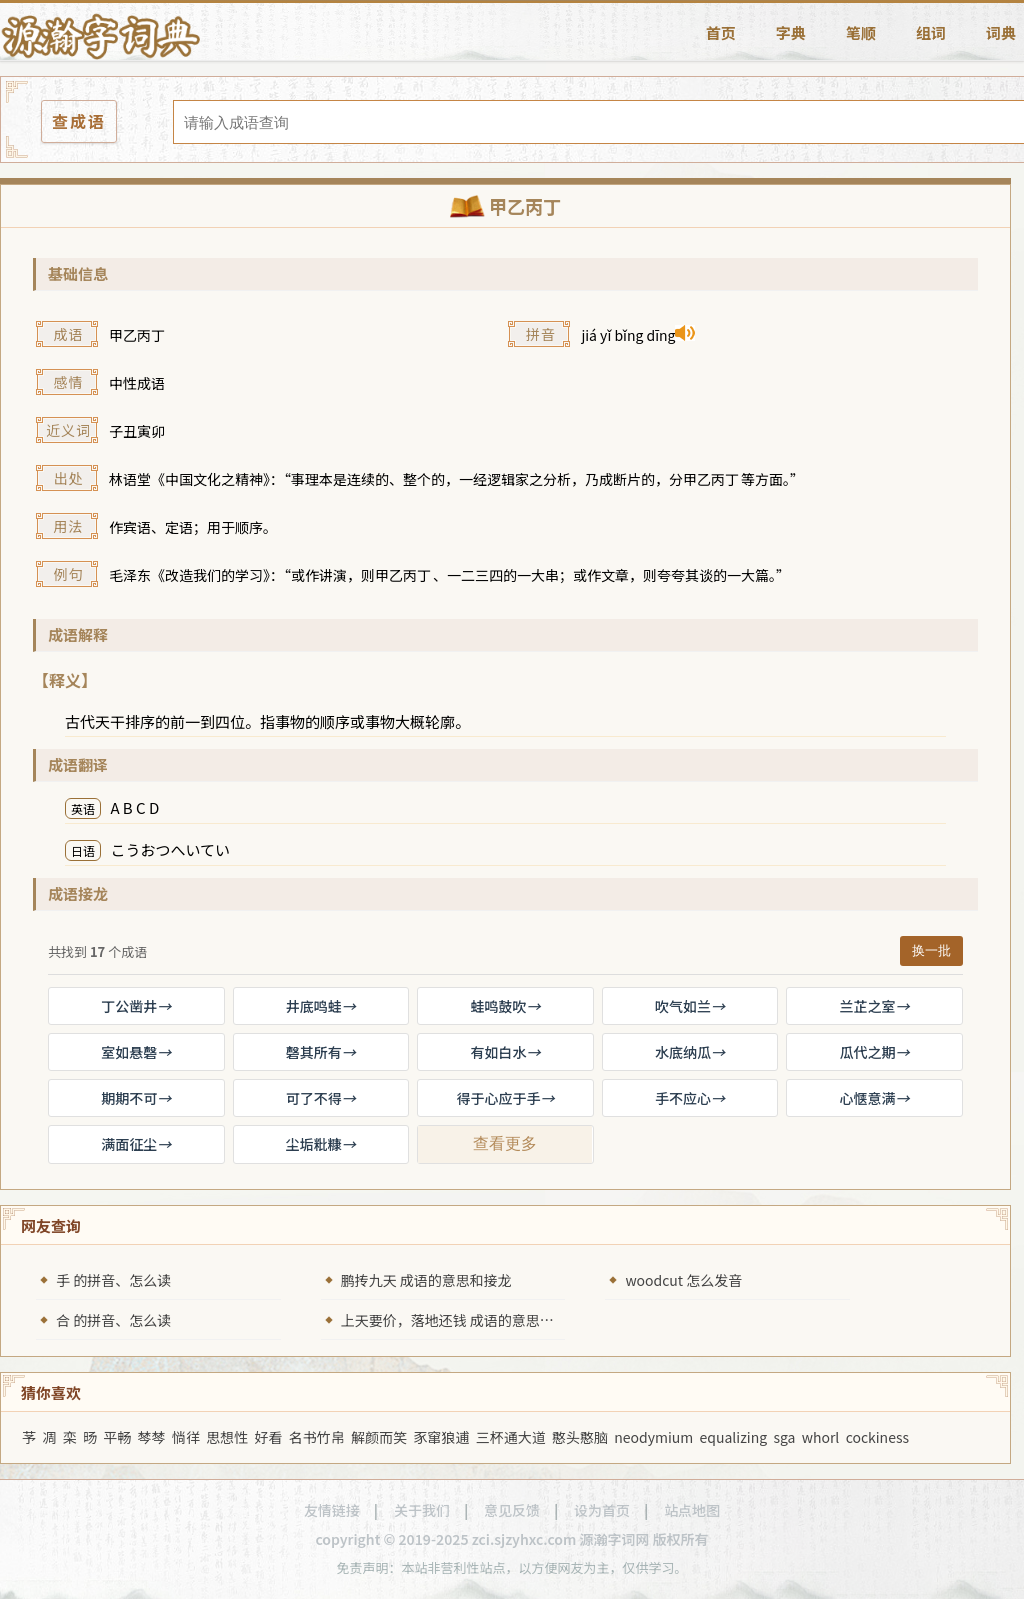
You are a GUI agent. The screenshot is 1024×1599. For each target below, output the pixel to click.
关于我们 (422, 1510)
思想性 (227, 1437)
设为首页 (602, 1510)
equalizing (734, 1437)
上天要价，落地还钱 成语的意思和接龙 (461, 1320)
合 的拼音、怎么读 (113, 1320)
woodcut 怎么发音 (683, 1280)
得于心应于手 (505, 1098)
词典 (1001, 32)
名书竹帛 (317, 1437)
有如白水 (505, 1052)
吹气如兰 (690, 1006)
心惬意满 (875, 1098)
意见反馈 (512, 1510)
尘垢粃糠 (321, 1144)
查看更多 (505, 1143)
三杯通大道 (511, 1437)
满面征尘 (136, 1144)
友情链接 (332, 1510)
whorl (821, 1437)
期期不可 (136, 1098)
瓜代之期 (875, 1052)
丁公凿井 (136, 1006)
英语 (83, 808)
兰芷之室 (875, 1006)
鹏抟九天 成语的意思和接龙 (426, 1280)
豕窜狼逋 (441, 1437)
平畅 (117, 1437)
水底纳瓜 (690, 1052)
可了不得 (321, 1098)
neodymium (653, 1437)
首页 (721, 32)
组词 (931, 32)
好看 (269, 1437)
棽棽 (152, 1437)
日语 (83, 850)
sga (784, 1437)
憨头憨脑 (580, 1437)
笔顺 (861, 32)
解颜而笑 (379, 1437)
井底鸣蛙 (321, 1006)
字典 (791, 32)
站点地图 (692, 1510)
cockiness (877, 1437)
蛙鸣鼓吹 (505, 1006)
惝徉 (186, 1437)
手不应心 (690, 1098)
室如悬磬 (136, 1052)
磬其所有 (321, 1052)
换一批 (931, 950)
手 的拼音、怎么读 (113, 1280)
